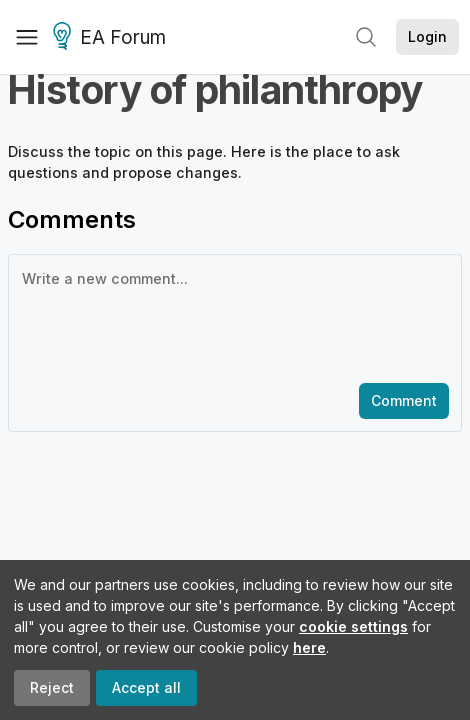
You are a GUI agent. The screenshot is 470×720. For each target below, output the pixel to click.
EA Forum (112, 38)
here (309, 647)
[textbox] (231, 317)
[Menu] (27, 37)
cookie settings (353, 626)
